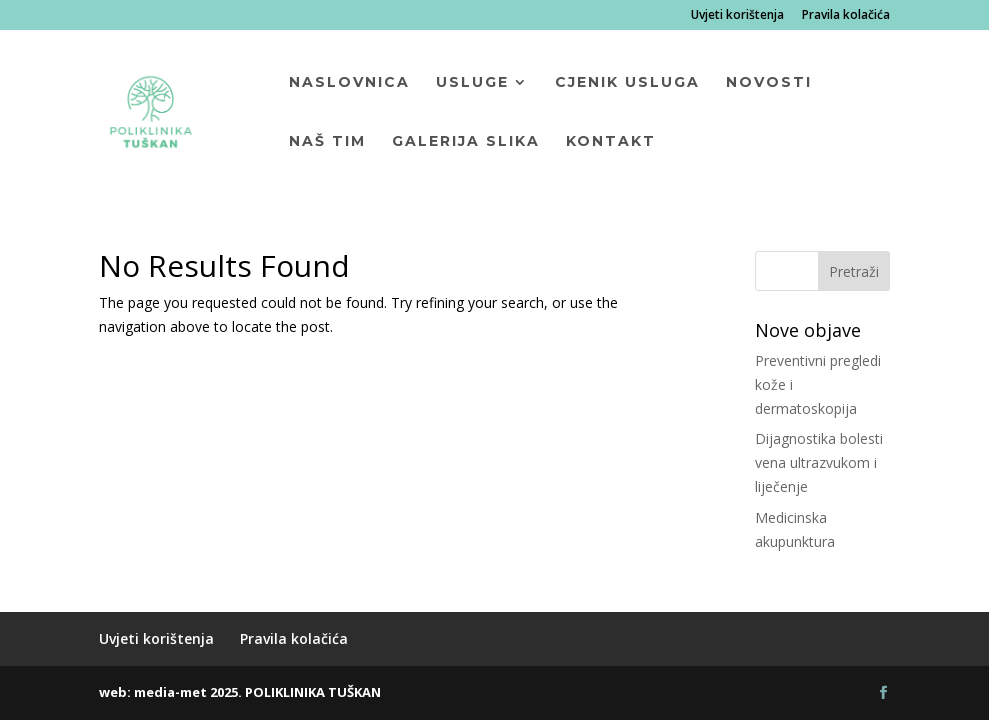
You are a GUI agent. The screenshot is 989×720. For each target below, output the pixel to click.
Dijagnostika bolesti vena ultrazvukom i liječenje (819, 462)
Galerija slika (466, 142)
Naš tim (327, 142)
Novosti (769, 83)
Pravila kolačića (846, 16)
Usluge (472, 83)
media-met (170, 692)
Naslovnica (349, 83)
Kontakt (611, 142)
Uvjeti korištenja (737, 16)
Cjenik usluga (627, 83)
